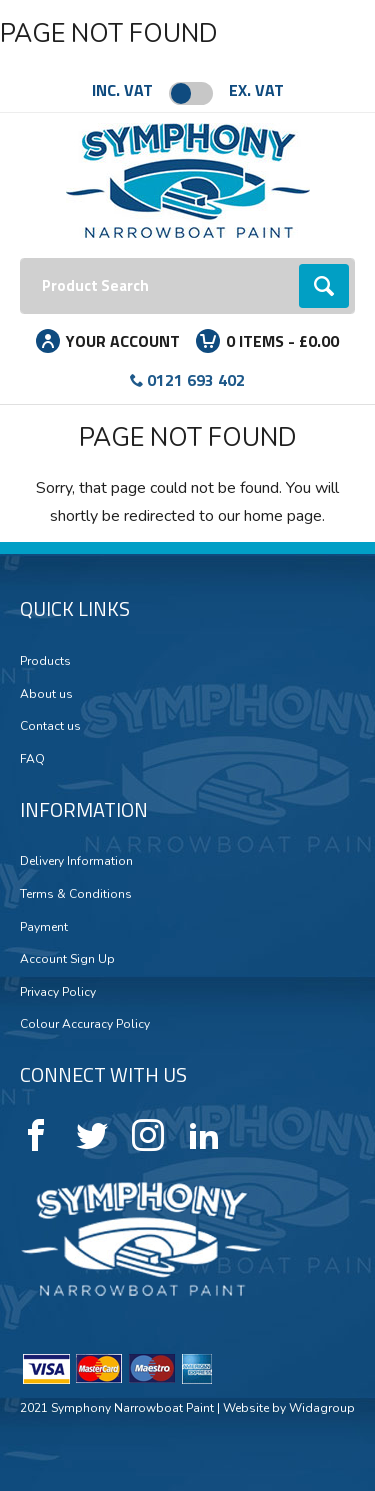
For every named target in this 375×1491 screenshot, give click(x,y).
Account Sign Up (67, 959)
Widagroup (320, 1408)
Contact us (50, 726)
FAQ (32, 759)
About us (46, 694)
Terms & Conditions (76, 894)
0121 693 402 (196, 380)
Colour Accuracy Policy (85, 1024)
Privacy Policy (58, 992)
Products (45, 661)
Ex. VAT (256, 90)
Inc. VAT (122, 90)
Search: (20, 258)
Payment (44, 927)
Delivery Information (76, 861)
